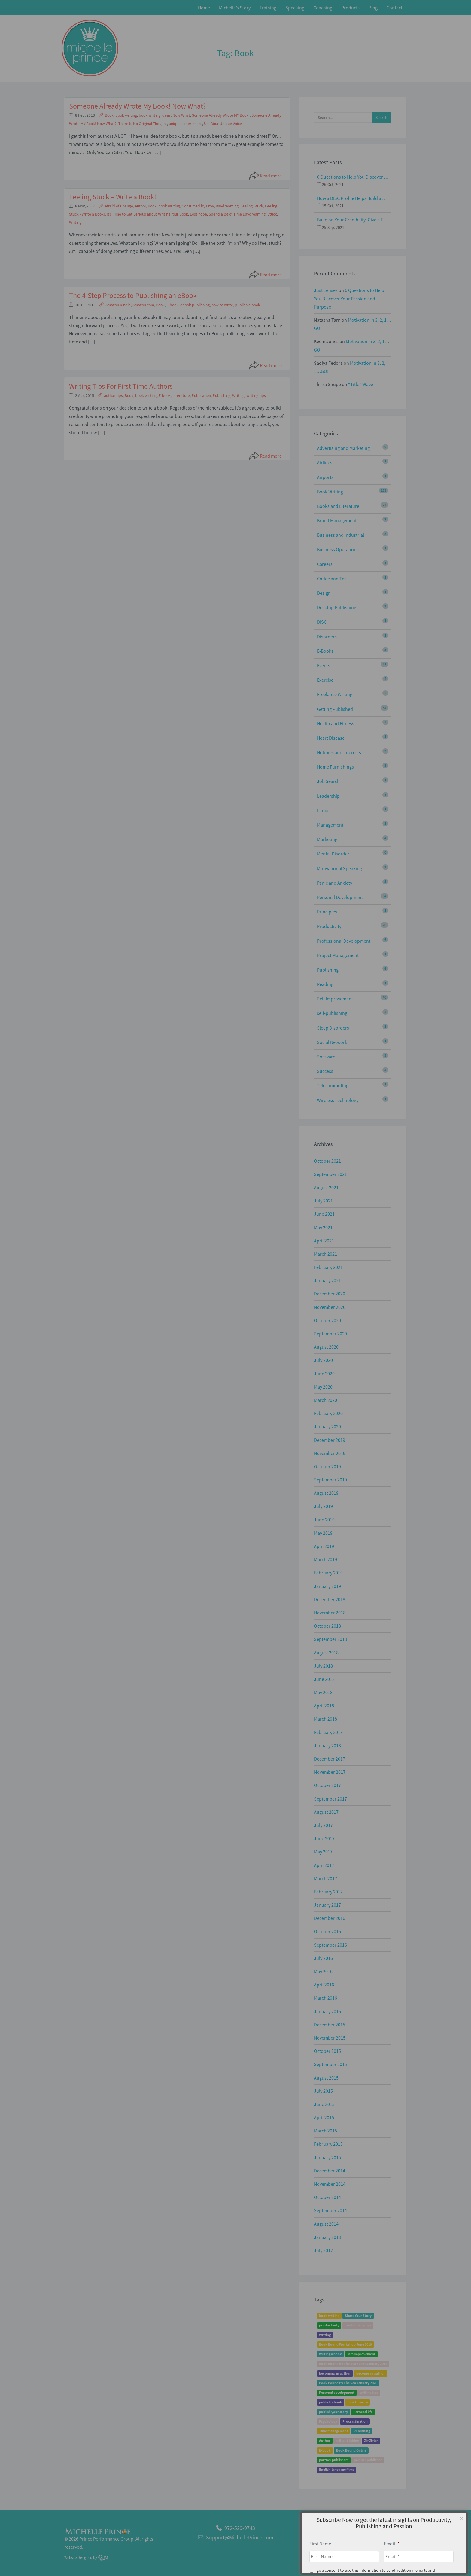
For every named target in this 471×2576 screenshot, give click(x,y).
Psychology (328, 2421)
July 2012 (323, 2250)
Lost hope (198, 214)
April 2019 (324, 1546)
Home (204, 8)
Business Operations (338, 549)
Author (140, 206)
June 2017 (324, 1838)
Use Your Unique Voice (223, 123)
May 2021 (323, 1227)
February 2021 (328, 1267)
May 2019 (323, 1533)
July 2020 (323, 1360)
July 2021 (323, 1201)
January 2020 (327, 1426)
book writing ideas (155, 115)
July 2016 (323, 1958)
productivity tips (358, 2325)
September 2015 (330, 2064)
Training (268, 8)
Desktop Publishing (336, 607)
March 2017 (325, 1878)
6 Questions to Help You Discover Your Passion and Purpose (352, 177)
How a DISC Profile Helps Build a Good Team (352, 198)
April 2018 (324, 1705)
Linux (322, 810)
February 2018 (328, 1732)
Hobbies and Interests (339, 752)
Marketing (327, 839)
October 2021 (327, 1161)
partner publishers (333, 2460)
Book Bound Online (351, 2450)
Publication (201, 395)
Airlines (324, 462)
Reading (325, 984)
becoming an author (335, 2373)
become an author (370, 2373)
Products (350, 8)
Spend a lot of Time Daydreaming (237, 214)
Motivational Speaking (339, 868)
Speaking (294, 8)
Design (324, 593)
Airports (325, 477)
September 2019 (330, 1480)
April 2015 (324, 2117)
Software (326, 1057)
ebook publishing (195, 305)
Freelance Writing (334, 694)
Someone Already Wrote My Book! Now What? (137, 106)
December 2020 (329, 1294)
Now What (181, 115)
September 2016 (330, 1945)
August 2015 (326, 2078)
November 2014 (329, 2184)
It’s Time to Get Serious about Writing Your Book (147, 214)
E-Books (325, 651)
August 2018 (326, 1653)
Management (330, 825)
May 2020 (323, 1387)
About (368, 2541)
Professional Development (343, 941)
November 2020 (329, 1307)
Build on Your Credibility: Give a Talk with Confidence (352, 219)
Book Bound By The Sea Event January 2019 (353, 2363)
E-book (172, 305)
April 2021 (324, 1241)
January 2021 (327, 1280)
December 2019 (329, 1440)
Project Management (338, 955)
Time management (333, 2431)
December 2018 (329, 1599)
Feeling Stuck (251, 206)
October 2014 (327, 2197)
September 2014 (330, 2210)
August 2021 (326, 1187)
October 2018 (327, 1626)
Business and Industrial (340, 535)
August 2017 (326, 1812)
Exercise (325, 680)
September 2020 (330, 1334)
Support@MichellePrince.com (239, 2537)
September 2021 (330, 1174)
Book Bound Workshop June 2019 (345, 2344)
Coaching (322, 8)
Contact (394, 8)
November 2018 (329, 1613)
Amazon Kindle (118, 305)
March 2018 (325, 1719)
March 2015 (325, 2131)
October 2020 (327, 1320)
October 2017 (327, 1785)
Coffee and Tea (332, 579)
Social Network (332, 1042)
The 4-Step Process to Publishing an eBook (133, 295)
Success (325, 1071)
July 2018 (323, 1666)
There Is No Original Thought (142, 123)
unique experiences (185, 123)
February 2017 (328, 1892)
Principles (327, 912)
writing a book (330, 2354)
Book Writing (330, 492)
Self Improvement (335, 999)
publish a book (247, 305)
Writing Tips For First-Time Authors (121, 386)
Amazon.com (143, 305)
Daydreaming (227, 206)
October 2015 (327, 2051)
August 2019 (326, 1493)
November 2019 (329, 1453)
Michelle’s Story (235, 8)
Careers (325, 564)
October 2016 (327, 1931)
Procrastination (355, 2421)
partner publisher (368, 2460)
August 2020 (326, 1347)
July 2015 (323, 2091)
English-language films (336, 2469)
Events (323, 665)
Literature (181, 395)
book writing (126, 115)
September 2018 (330, 1639)
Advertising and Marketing (343, 448)
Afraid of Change (119, 206)
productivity (329, 2325)
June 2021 (324, 1214)
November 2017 (329, 1772)
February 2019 (328, 1573)
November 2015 (329, 2038)
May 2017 (323, 1852)
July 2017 (323, 1825)
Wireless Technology (337, 1100)
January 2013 (327, 2237)
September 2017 (330, 1799)
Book (109, 115)
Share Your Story (358, 2315)
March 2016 (325, 1998)
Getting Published (335, 709)
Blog (373, 8)
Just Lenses (326, 290)
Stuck (272, 214)
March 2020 (325, 1400)
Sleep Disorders (333, 1028)
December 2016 (329, 1918)
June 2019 (324, 1520)
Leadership (328, 796)
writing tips (256, 395)
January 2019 (327, 1586)
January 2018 (327, 1745)
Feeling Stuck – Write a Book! (112, 196)
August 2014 (326, 2224)
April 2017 (324, 1865)
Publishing (221, 395)
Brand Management (337, 520)
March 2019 (325, 1559)
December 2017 (329, 1759)
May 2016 (323, 1971)
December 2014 (329, 2171)
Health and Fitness (335, 723)
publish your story (333, 2411)
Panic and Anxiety (334, 883)
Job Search (328, 781)
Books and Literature (338, 506)
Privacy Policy (391, 2541)
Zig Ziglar (371, 2440)
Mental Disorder (333, 854)
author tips (113, 395)
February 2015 (328, 2144)
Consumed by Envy (198, 206)
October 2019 (327, 1466)
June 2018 (324, 1679)
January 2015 (327, 2157)
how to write (222, 305)
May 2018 (323, 1692)
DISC (322, 622)
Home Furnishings (335, 767)
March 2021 (325, 1254)
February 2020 (328, 1413)
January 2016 (327, 2011)
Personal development (336, 2392)
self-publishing (332, 1013)
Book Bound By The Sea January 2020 (348, 2383)
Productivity (329, 926)
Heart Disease (331, 738)
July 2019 (323, 1506)
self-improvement (361, 2354)
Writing (75, 222)
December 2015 (329, 2025)
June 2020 (324, 1374)
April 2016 (324, 1985)
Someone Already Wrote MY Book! (221, 115)
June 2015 (324, 2104)
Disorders (327, 637)
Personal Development (340, 897)
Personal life (362, 2411)
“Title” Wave (360, 384)
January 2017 (327, 1905)
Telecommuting (332, 1085)
